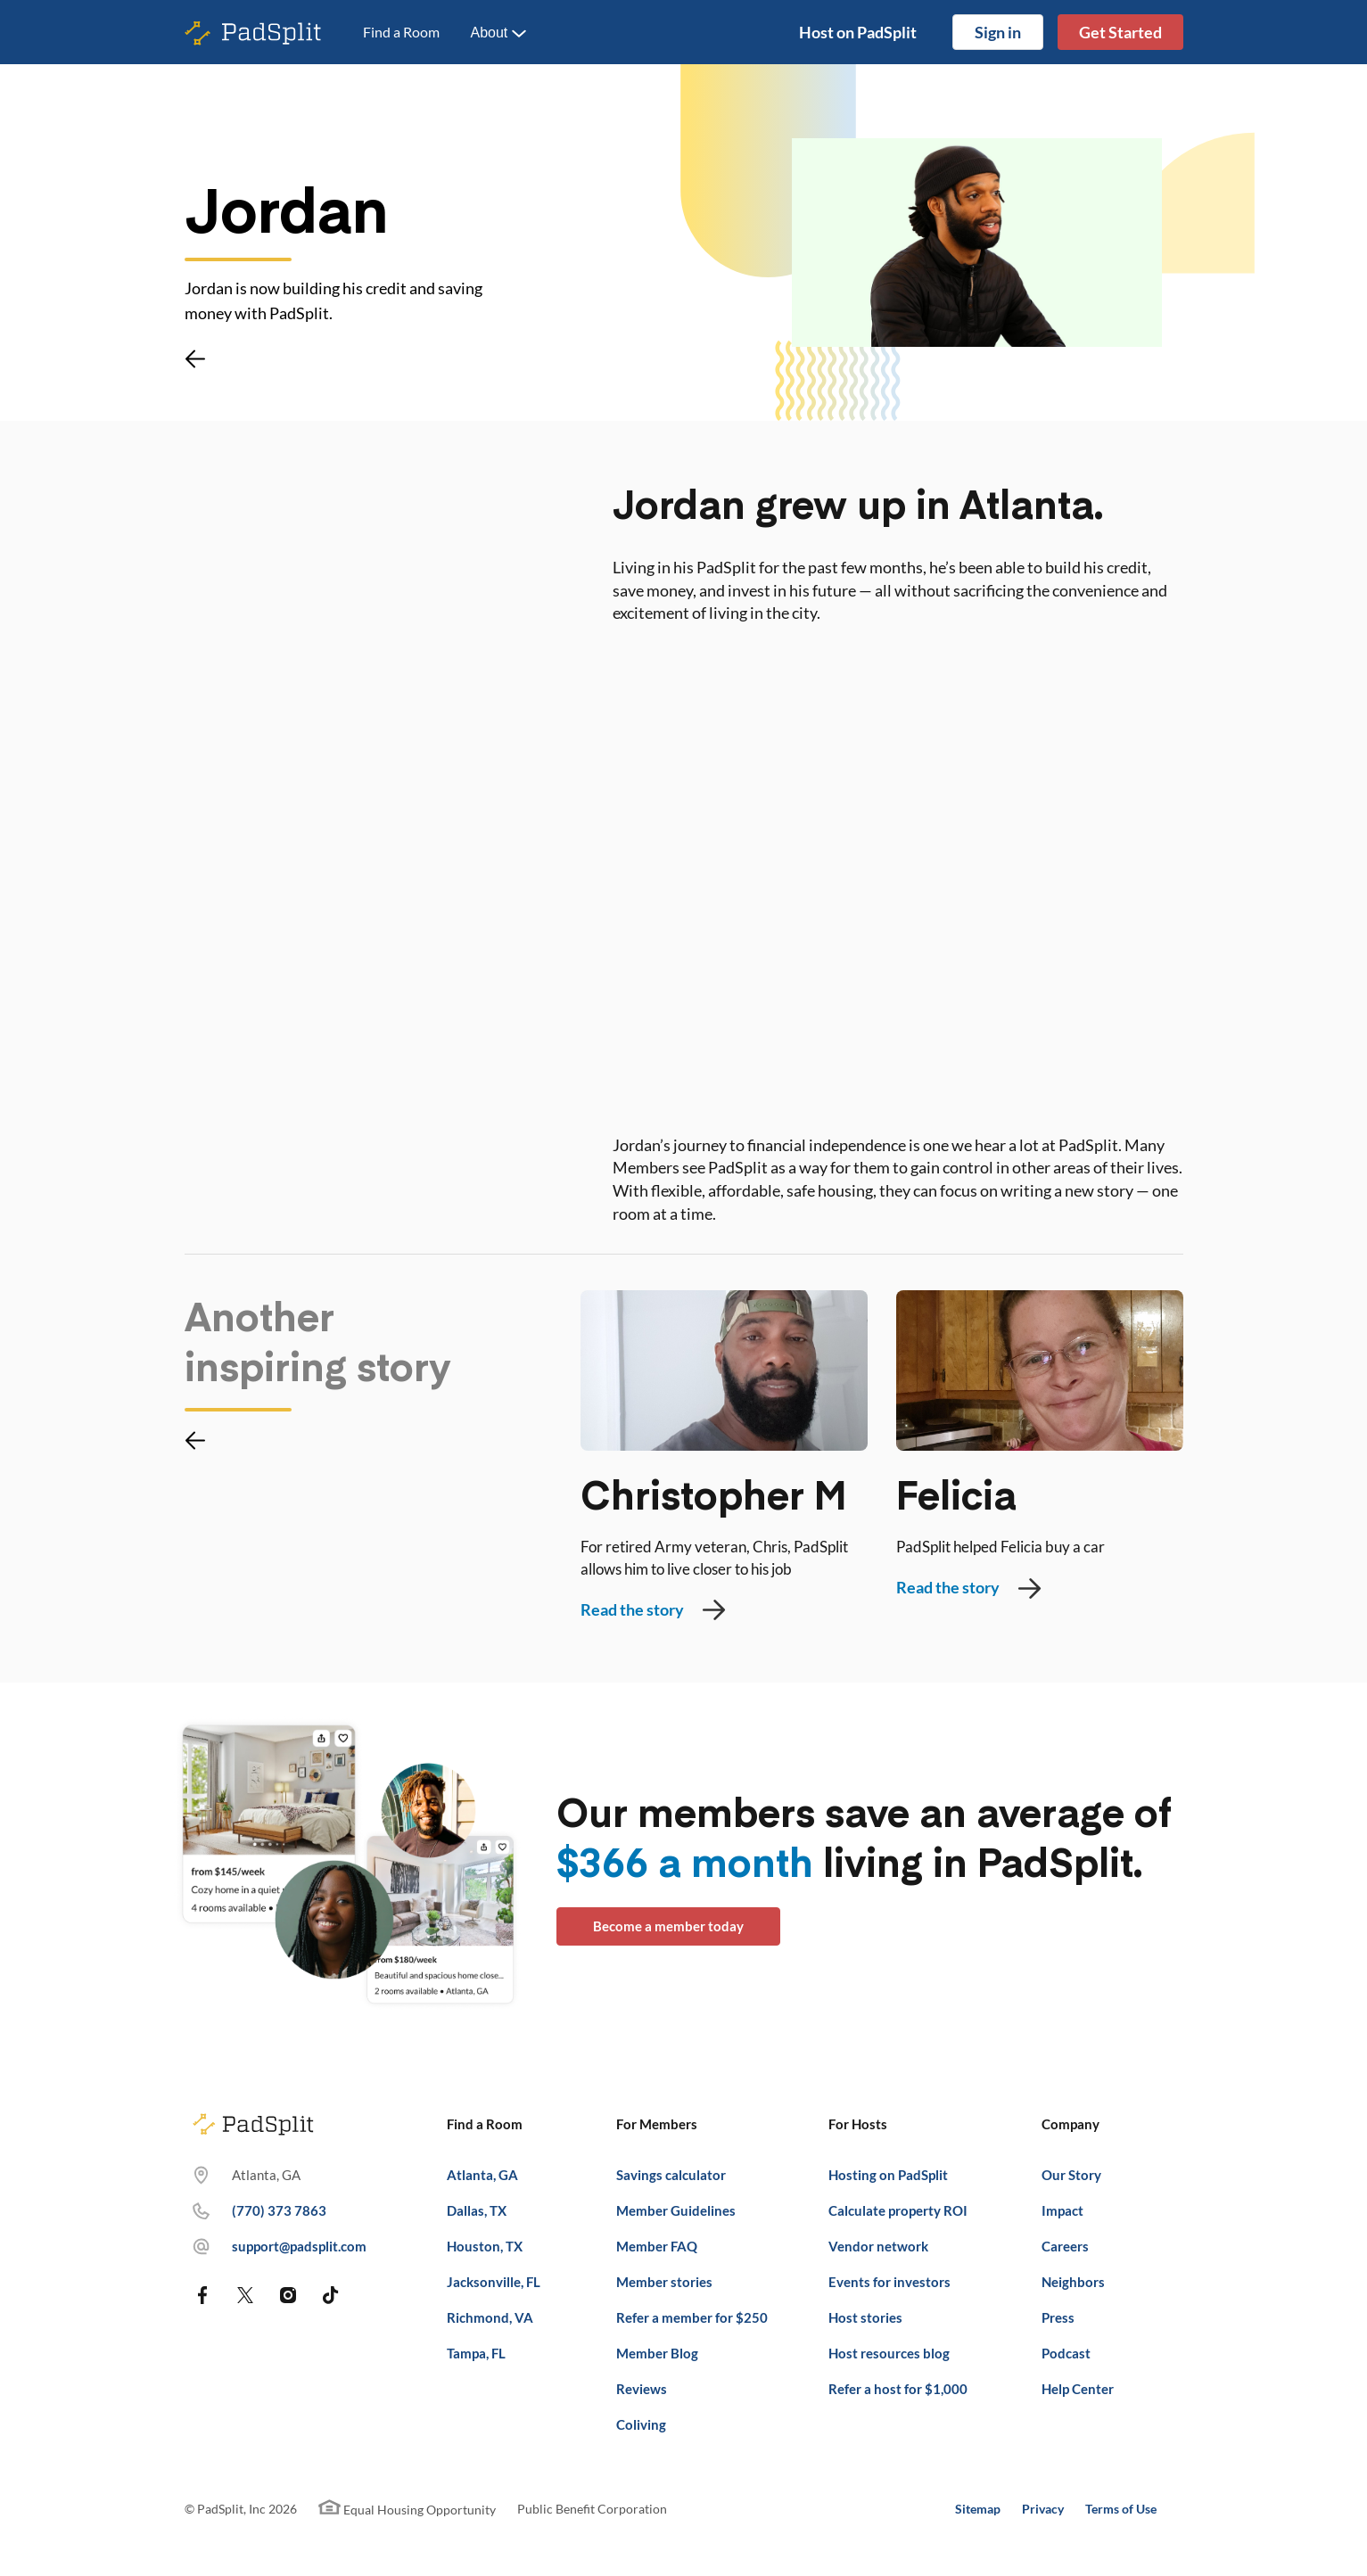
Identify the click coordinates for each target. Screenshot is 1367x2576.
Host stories (865, 2317)
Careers (1065, 2246)
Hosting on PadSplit (888, 2175)
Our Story (1071, 2175)
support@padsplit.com (299, 2246)
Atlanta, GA (482, 2175)
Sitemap (978, 2508)
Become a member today (668, 1926)
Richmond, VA (490, 2317)
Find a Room (401, 31)
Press (1058, 2317)
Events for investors (889, 2282)
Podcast (1066, 2353)
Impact (1062, 2210)
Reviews (641, 2389)
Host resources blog (889, 2353)
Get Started (1120, 32)
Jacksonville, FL (493, 2282)
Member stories (664, 2282)
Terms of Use (1121, 2508)
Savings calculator (671, 2175)
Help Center (1078, 2389)
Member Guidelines (676, 2210)
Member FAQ (656, 2246)
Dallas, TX (476, 2210)
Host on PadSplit (858, 32)
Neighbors (1073, 2282)
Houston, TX (485, 2246)
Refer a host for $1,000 (898, 2389)
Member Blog (657, 2353)
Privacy (1043, 2508)
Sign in (998, 32)
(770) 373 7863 (279, 2210)
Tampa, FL (476, 2353)
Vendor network (878, 2246)
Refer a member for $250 (692, 2317)
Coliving (641, 2424)
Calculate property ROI (898, 2210)
